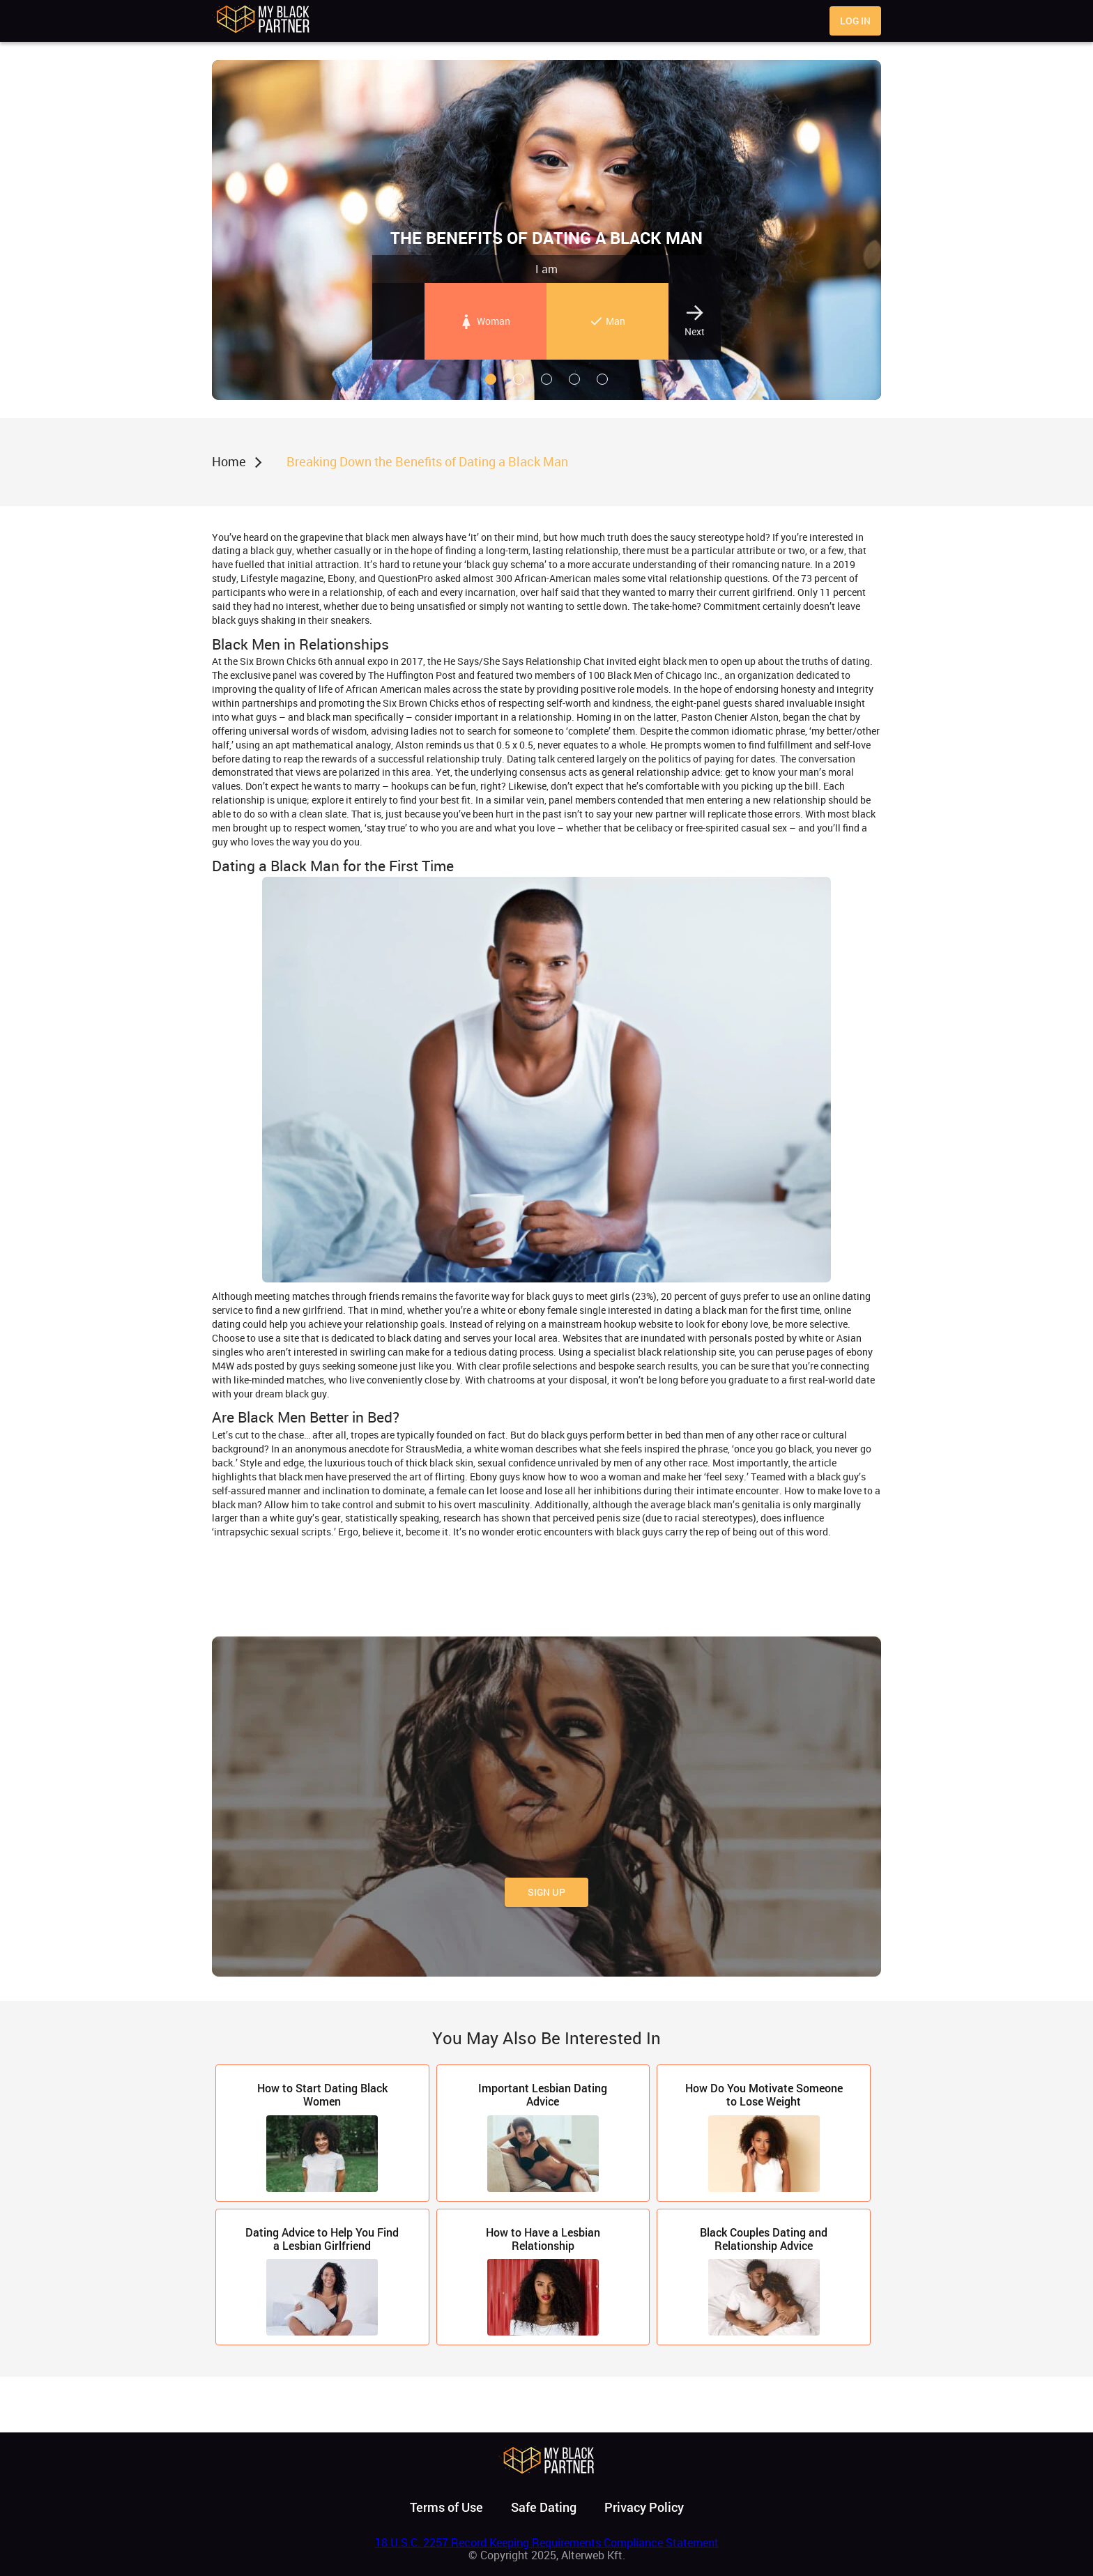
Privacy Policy (644, 2507)
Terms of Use (446, 2507)
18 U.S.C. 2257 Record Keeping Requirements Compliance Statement (547, 2542)
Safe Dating (543, 2507)
